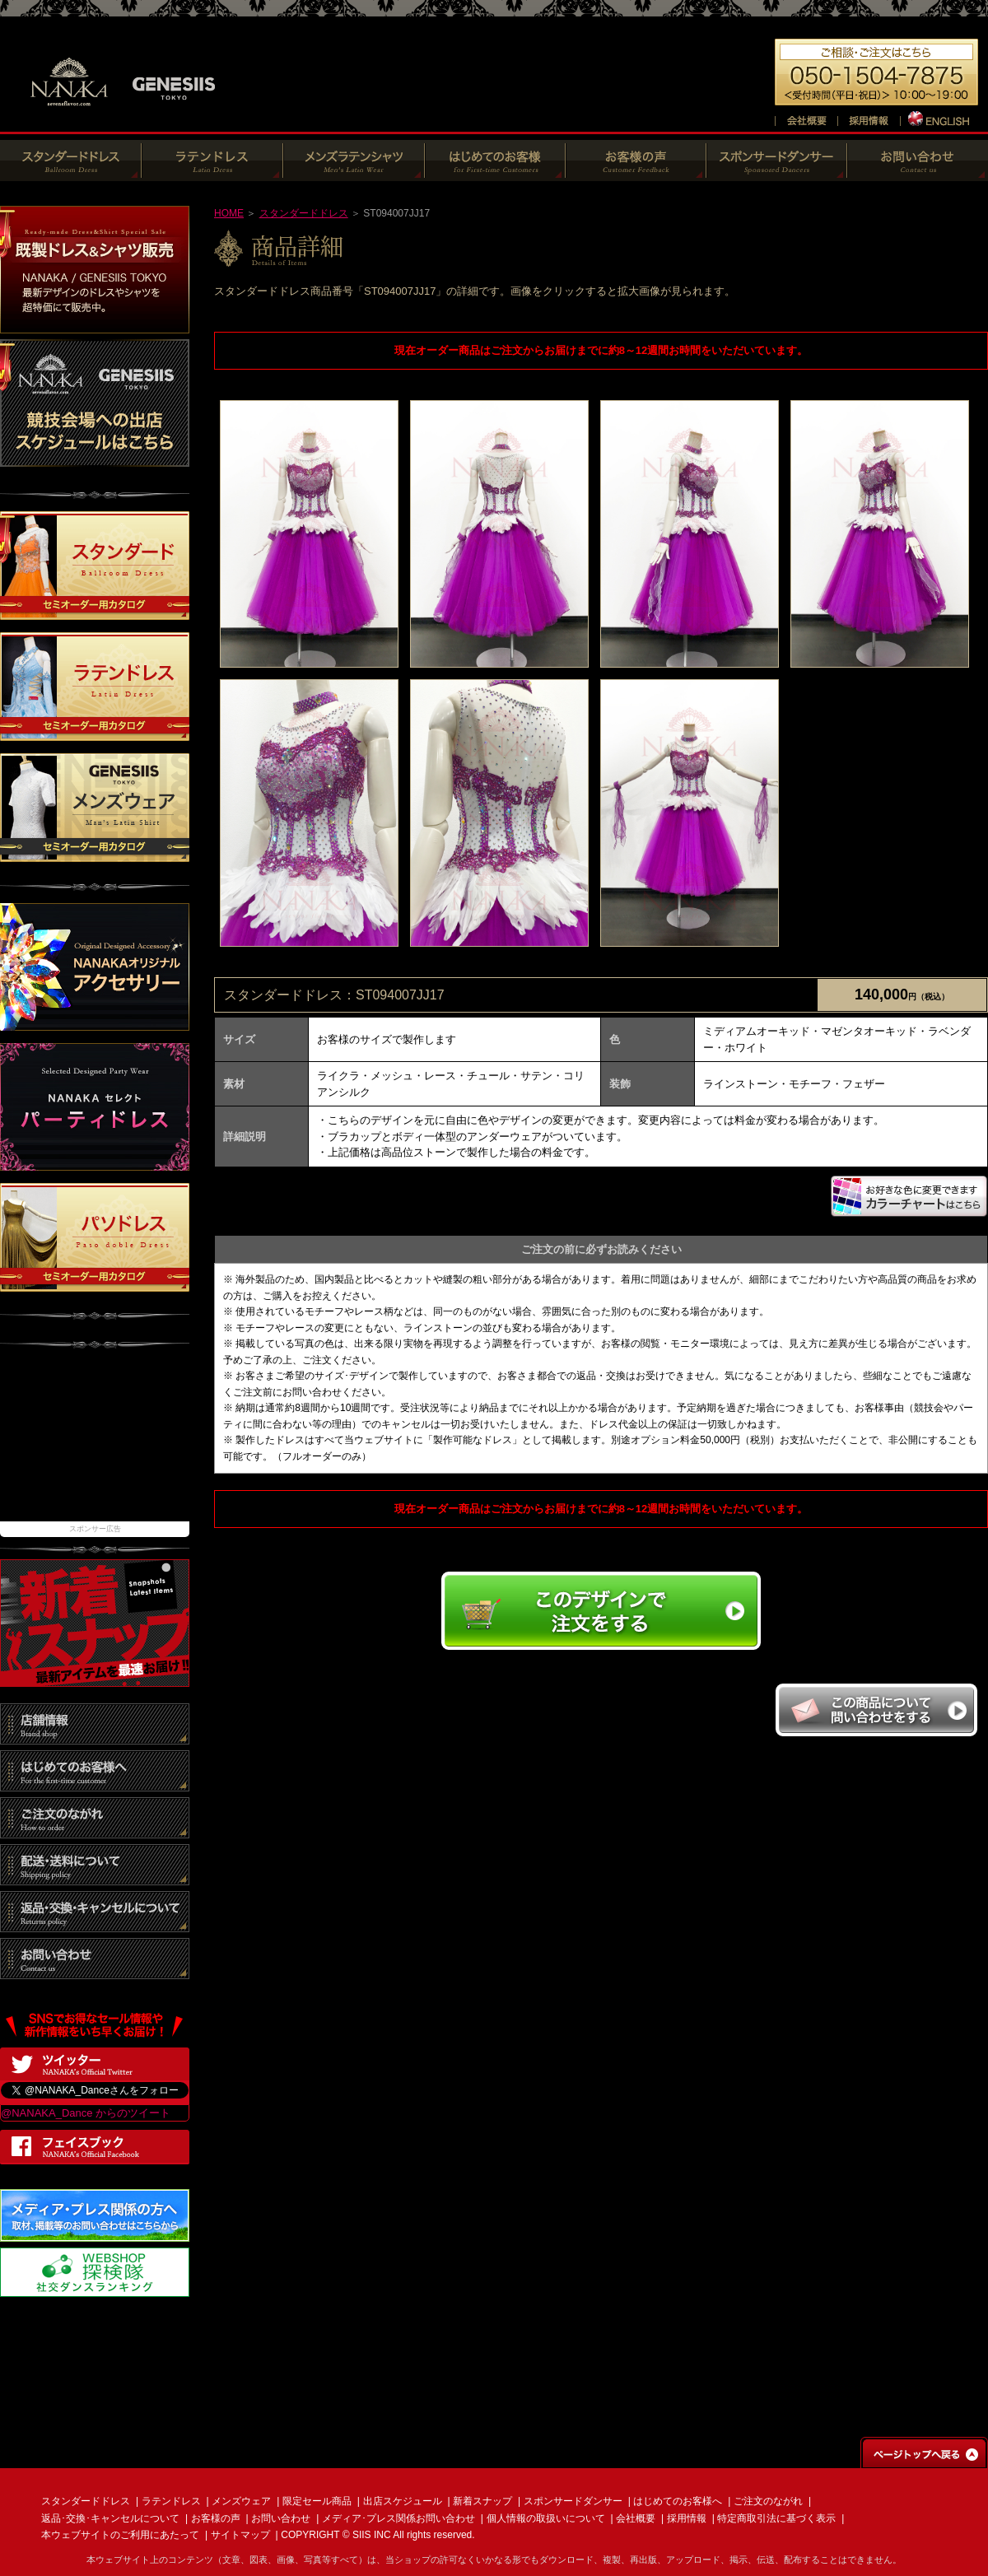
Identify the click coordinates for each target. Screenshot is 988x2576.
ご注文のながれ (768, 2501)
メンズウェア (241, 2501)
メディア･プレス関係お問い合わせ (398, 2518)
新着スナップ (482, 2501)
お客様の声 (215, 2518)
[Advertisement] (94, 1443)
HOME (229, 213)
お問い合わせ (280, 2518)
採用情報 (686, 2518)
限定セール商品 (317, 2501)
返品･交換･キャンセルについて (110, 2518)
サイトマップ (240, 2535)
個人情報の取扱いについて (546, 2518)
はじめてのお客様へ (677, 2501)
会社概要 (635, 2518)
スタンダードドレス (303, 213)
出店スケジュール (402, 2501)
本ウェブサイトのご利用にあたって (120, 2535)
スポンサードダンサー (573, 2501)
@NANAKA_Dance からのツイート (85, 2113)
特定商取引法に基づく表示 (776, 2518)
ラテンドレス (171, 2501)
